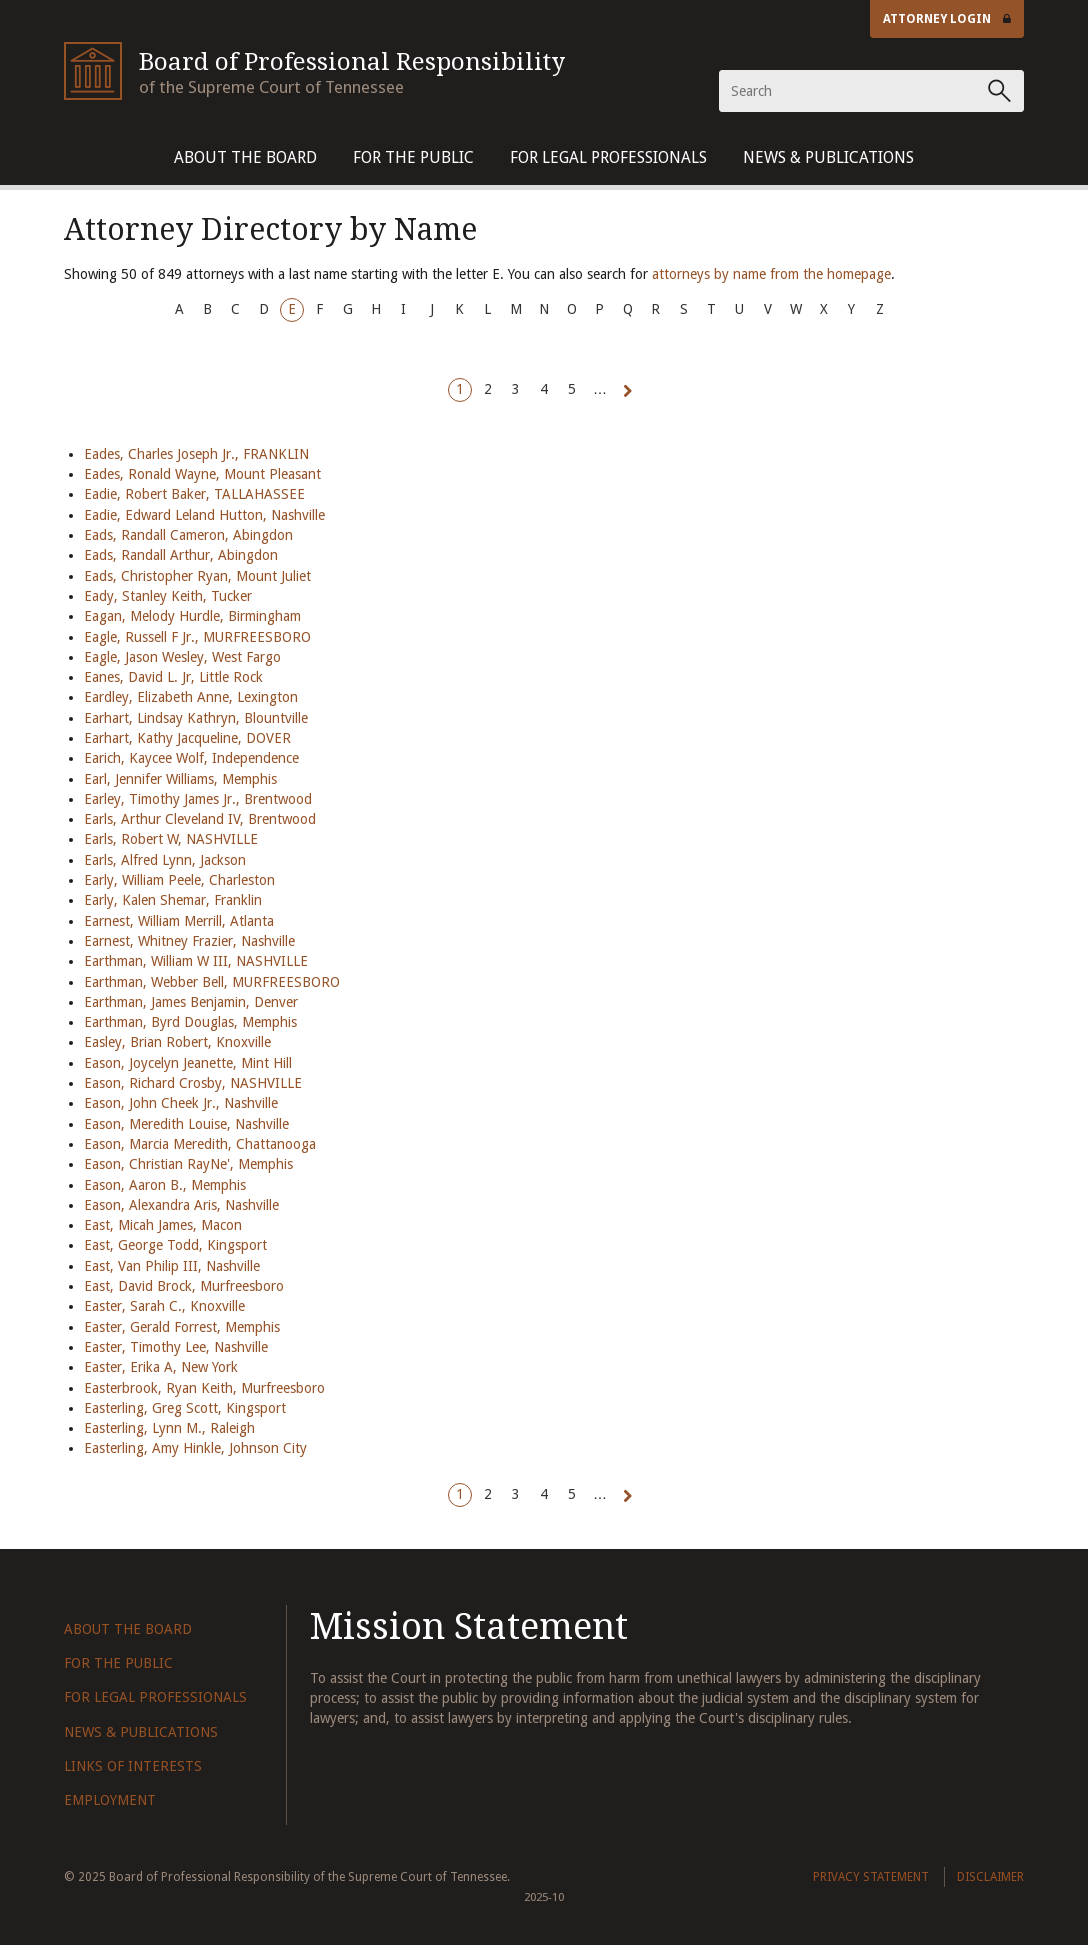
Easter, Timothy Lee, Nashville (176, 1347)
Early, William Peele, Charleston (179, 880)
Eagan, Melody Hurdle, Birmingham (192, 616)
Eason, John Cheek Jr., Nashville (181, 1103)
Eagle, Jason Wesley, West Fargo (182, 657)
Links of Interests (133, 1766)
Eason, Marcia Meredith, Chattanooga (200, 1144)
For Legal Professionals (608, 157)
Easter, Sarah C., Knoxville (164, 1306)
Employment (110, 1800)
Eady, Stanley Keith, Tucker (168, 596)
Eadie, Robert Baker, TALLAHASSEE (194, 494)
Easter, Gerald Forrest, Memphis (182, 1327)
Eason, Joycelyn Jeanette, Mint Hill (188, 1063)
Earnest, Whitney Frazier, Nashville (189, 941)
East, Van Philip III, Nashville (172, 1266)
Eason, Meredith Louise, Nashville (186, 1124)
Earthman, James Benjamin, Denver (191, 1002)
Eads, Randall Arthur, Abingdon (181, 555)
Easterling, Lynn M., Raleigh (169, 1428)
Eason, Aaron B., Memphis (165, 1185)
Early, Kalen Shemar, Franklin (173, 900)
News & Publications (828, 157)
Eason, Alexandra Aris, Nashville (181, 1205)
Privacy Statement (871, 1877)
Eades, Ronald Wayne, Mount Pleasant (202, 474)
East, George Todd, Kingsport (175, 1245)
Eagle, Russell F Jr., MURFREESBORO (197, 637)
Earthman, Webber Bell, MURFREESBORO (212, 982)
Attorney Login (947, 19)
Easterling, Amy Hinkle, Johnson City (195, 1448)
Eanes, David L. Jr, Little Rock (173, 677)
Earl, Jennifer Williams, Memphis (180, 779)
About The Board (245, 157)
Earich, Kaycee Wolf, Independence (191, 758)
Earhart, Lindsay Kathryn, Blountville (196, 718)
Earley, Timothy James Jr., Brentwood (198, 799)
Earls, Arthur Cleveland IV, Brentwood (200, 819)
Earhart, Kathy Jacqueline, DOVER (187, 738)
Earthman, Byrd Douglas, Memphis (190, 1022)
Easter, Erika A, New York (161, 1367)
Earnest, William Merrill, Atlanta (179, 921)
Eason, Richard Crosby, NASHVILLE (193, 1083)
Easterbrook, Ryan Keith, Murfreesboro (204, 1388)
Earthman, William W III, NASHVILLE (196, 961)
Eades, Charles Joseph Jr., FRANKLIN (196, 454)
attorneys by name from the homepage (771, 274)
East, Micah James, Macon (163, 1225)
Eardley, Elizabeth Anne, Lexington (191, 697)
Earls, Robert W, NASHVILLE (171, 839)
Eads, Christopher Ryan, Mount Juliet (197, 576)
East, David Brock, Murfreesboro (184, 1286)
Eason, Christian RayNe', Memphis (188, 1164)
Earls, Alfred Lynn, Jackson (165, 860)
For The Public (413, 157)
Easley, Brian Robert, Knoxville (177, 1042)
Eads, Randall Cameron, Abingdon (188, 535)
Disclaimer (990, 1877)
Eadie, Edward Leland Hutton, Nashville (204, 515)
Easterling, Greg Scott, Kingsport (185, 1408)
